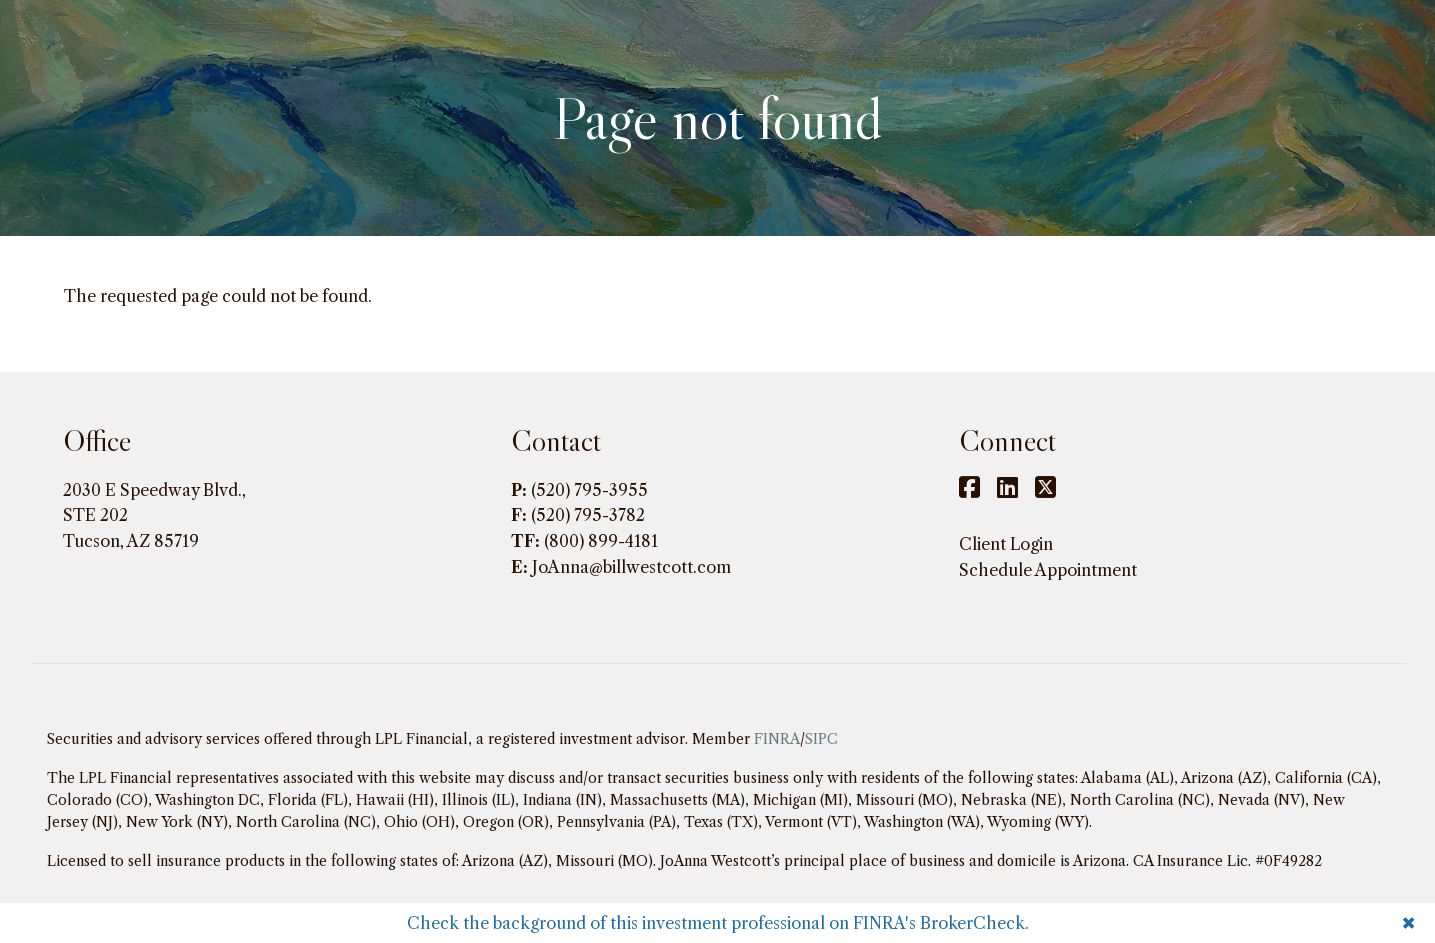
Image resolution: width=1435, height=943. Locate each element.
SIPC (821, 739)
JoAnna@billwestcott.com (631, 567)
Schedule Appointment (1048, 570)
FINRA (777, 739)
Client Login (1006, 544)
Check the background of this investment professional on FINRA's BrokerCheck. (718, 923)
